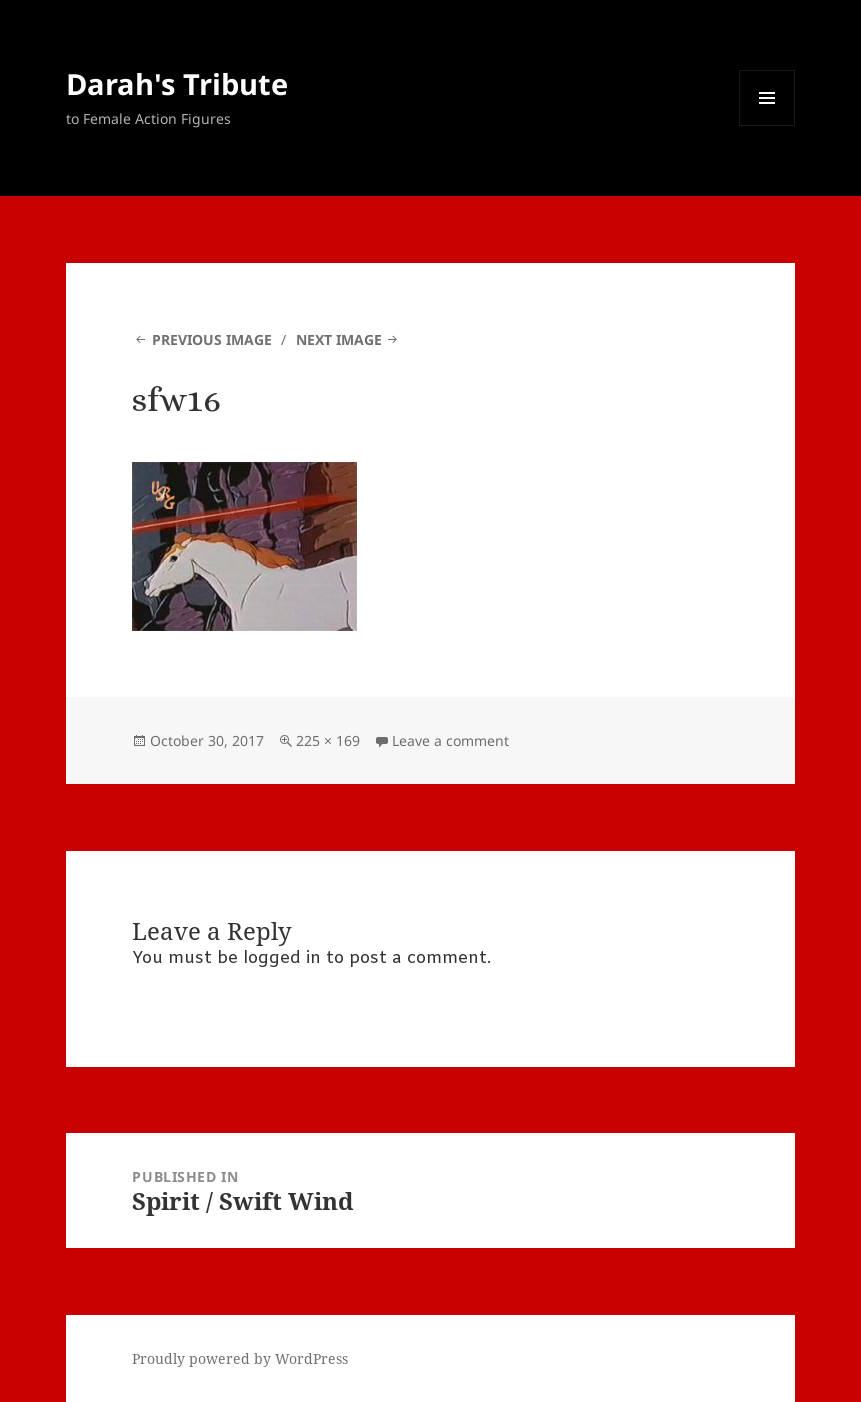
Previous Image (212, 339)
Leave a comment (450, 740)
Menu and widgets (767, 125)
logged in (282, 958)
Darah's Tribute (177, 83)
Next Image (339, 339)
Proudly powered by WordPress (240, 1358)
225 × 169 (328, 740)
